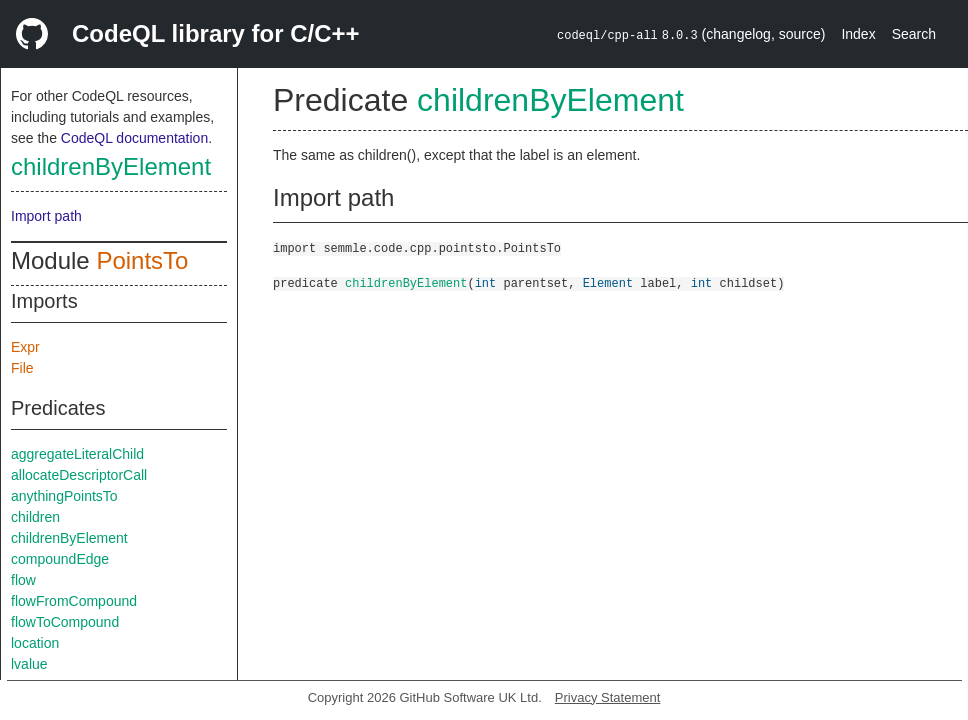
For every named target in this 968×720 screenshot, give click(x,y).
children (35, 517)
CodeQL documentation (134, 138)
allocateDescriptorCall (79, 475)
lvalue (29, 664)
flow (23, 580)
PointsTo (142, 260)
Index (858, 34)
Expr (25, 347)
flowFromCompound (74, 601)
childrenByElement (111, 166)
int (486, 282)
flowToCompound (65, 622)
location (35, 643)
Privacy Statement (608, 697)
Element (608, 282)
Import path (46, 216)
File (22, 368)
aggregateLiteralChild (77, 454)
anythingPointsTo (64, 496)
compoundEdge (60, 559)
